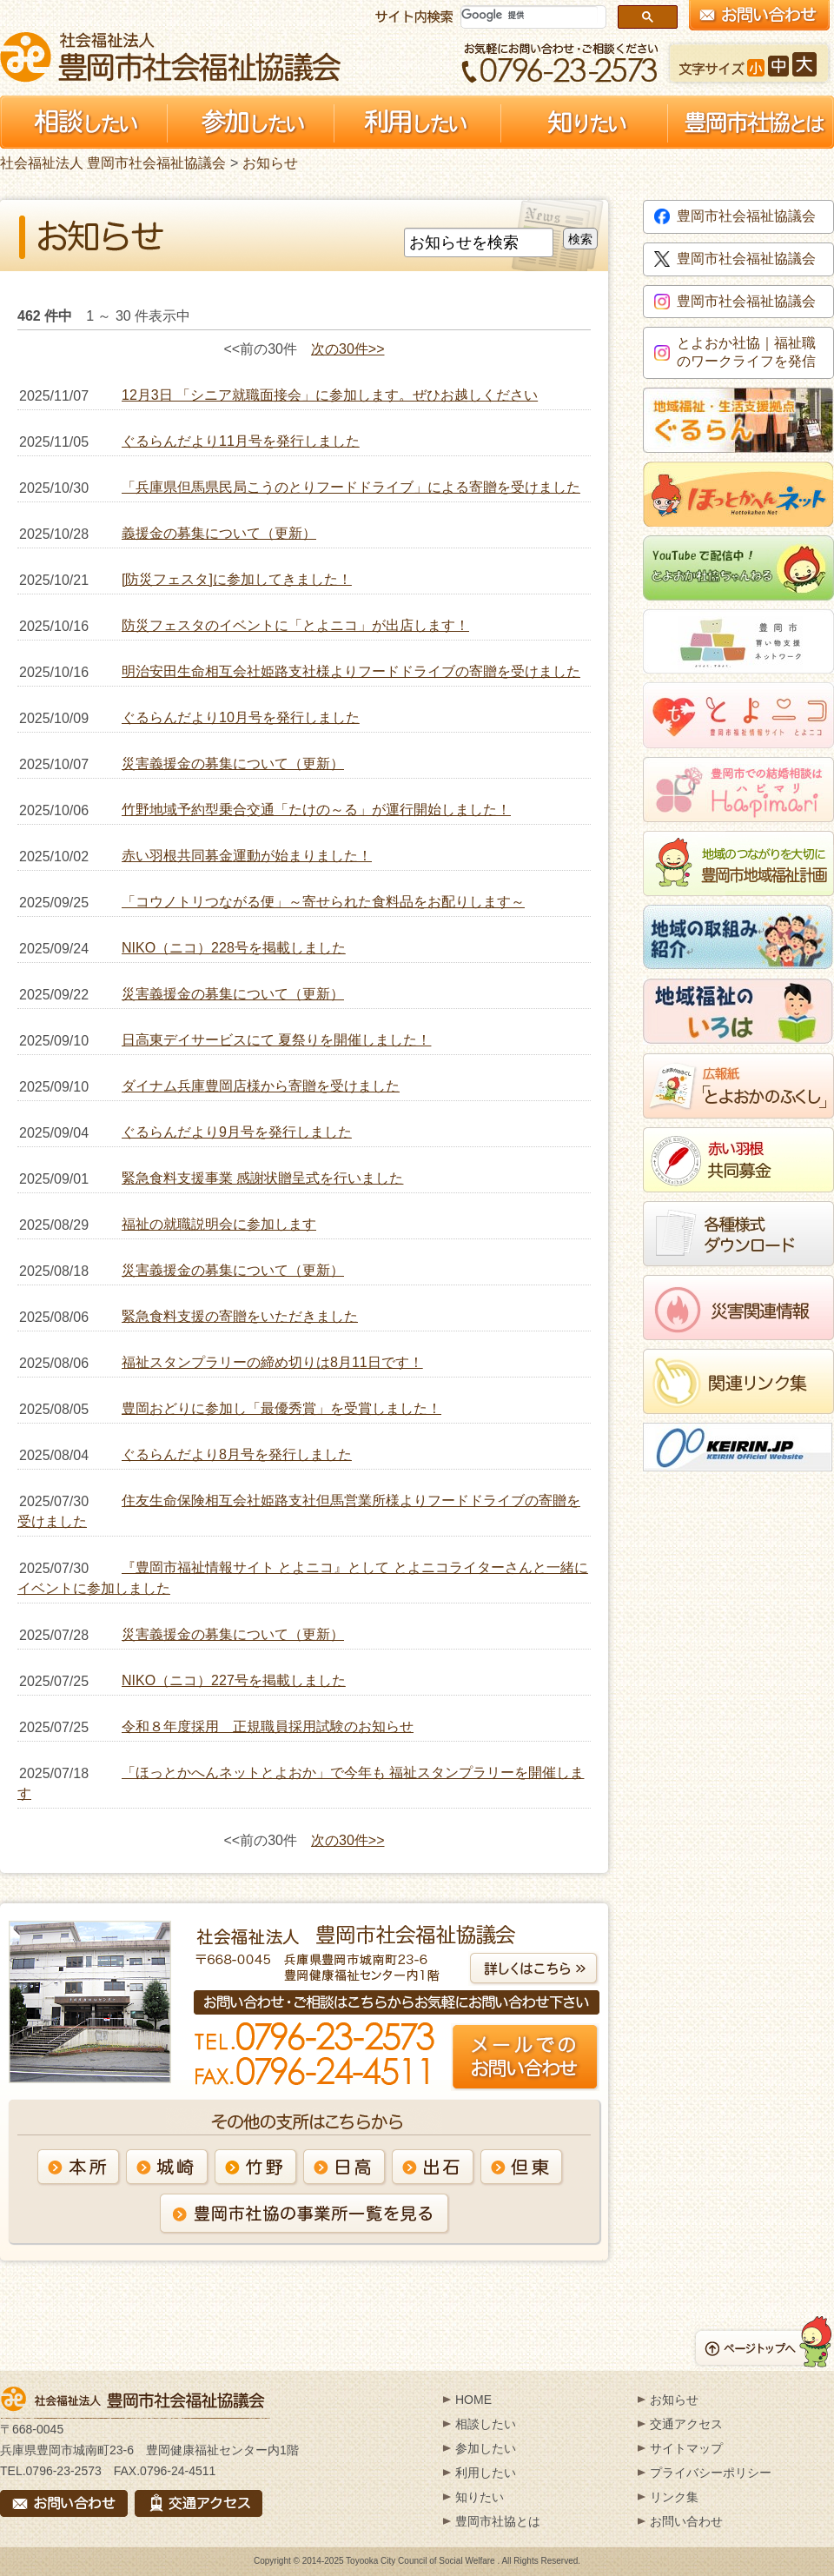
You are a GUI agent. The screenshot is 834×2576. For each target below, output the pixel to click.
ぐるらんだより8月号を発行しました (237, 1454)
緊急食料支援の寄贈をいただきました (240, 1316)
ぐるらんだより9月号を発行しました (237, 1132)
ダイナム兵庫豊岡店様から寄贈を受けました (261, 1086)
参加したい (485, 2448)
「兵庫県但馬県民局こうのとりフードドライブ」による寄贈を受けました (351, 487)
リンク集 (674, 2497)
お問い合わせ (686, 2521)
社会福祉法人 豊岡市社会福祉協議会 (170, 57)
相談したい (485, 2424)
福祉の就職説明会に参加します (219, 1224)
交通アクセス (686, 2424)
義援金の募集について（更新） (219, 533)
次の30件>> (347, 349)
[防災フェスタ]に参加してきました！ (237, 579)
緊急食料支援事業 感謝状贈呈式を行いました (262, 1178)
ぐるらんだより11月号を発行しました (241, 441)
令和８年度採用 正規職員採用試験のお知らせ (268, 1726)
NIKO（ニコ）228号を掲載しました (234, 947)
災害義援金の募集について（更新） (233, 763)
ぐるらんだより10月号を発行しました (241, 717)
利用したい (485, 2473)
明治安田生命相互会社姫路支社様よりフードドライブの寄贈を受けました (351, 671)
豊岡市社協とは (497, 2521)
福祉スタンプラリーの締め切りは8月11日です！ (272, 1362)
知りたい (479, 2497)
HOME (473, 2400)
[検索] (529, 15)
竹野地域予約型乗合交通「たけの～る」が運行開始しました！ (316, 809)
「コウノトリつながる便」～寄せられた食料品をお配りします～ (323, 901)
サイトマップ (686, 2448)
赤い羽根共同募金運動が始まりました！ (247, 855)
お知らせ (270, 163)
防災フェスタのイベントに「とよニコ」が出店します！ (295, 625)
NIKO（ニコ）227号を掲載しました (234, 1680)
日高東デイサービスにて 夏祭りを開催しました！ (276, 1039)
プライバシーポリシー (710, 2473)
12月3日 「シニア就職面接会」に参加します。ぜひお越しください (330, 395)
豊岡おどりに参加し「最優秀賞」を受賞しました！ (281, 1408)
